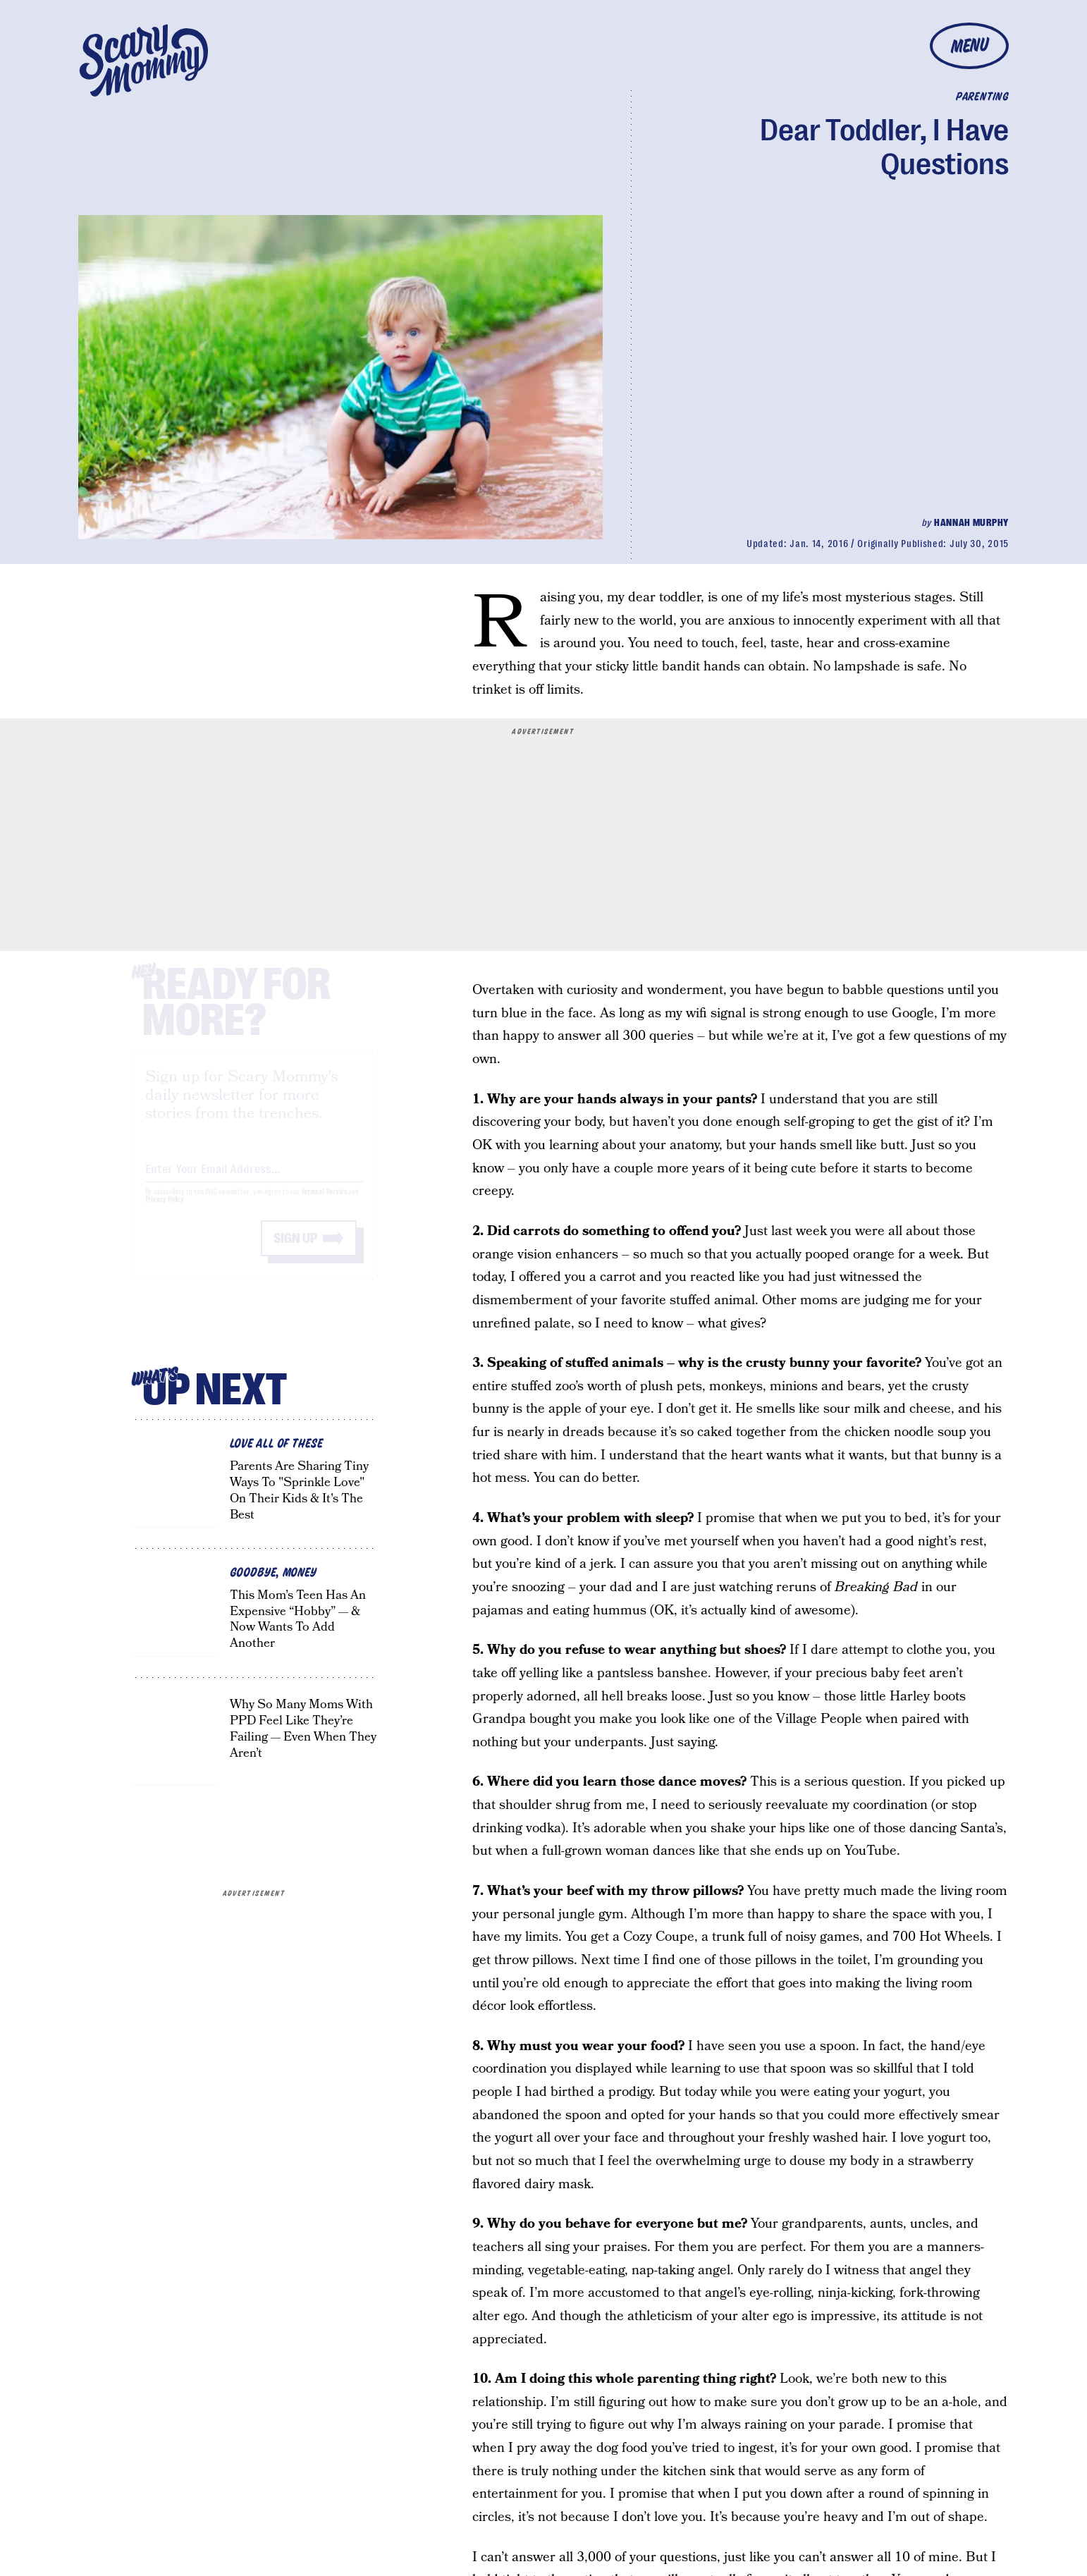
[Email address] (254, 1179)
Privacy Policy (165, 1212)
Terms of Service (324, 1204)
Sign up (295, 1251)
